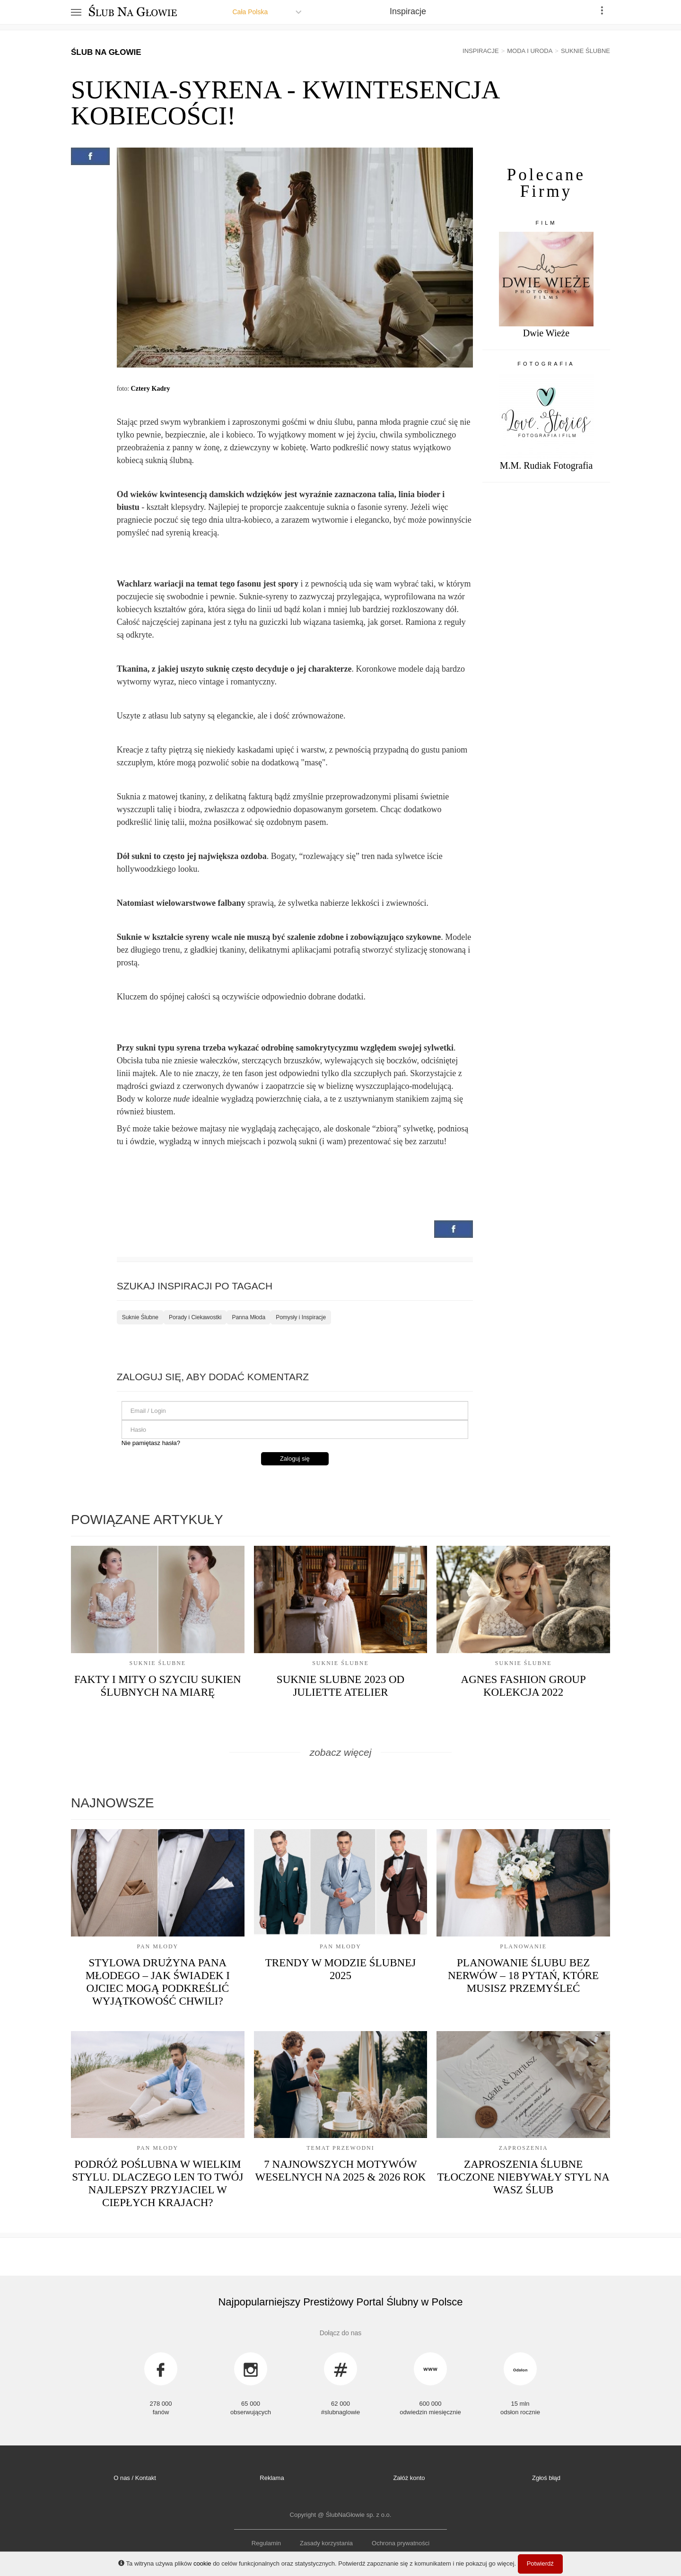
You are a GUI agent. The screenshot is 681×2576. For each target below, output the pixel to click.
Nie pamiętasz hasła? (151, 1442)
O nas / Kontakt (135, 2477)
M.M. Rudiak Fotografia (546, 465)
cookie (202, 2563)
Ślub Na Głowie (106, 52)
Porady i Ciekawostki (195, 1317)
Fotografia (546, 364)
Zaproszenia (523, 2148)
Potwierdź (540, 2563)
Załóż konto (409, 2477)
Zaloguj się (295, 1458)
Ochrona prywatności (400, 2543)
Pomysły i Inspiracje (301, 1317)
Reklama (272, 2477)
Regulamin (266, 2543)
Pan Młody (157, 1946)
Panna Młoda (248, 1317)
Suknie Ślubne (140, 1317)
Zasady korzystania (326, 2543)
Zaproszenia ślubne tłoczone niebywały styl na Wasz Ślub (523, 2177)
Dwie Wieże (546, 333)
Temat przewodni (340, 2148)
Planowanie (523, 1946)
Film (546, 223)
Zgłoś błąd (546, 2477)
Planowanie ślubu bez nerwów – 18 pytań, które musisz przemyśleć (523, 1975)
